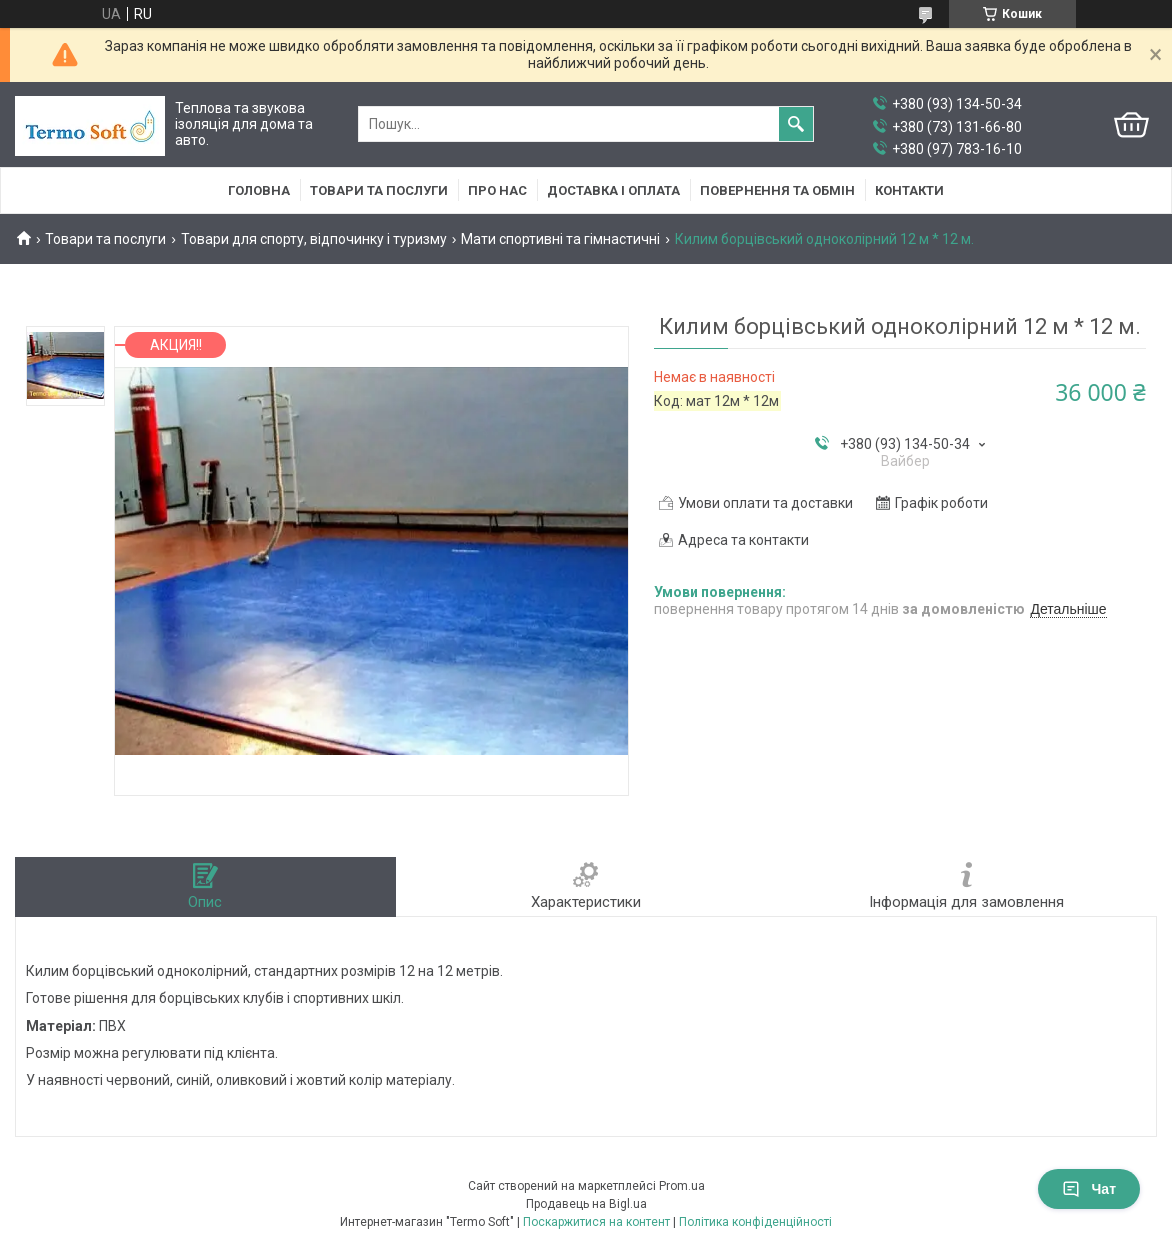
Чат (1089, 1189)
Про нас (497, 190)
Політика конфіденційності (755, 1222)
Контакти (909, 190)
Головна (259, 190)
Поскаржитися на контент (596, 1222)
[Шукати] (796, 124)
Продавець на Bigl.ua (586, 1204)
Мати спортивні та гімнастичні (560, 239)
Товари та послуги (379, 190)
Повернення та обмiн (777, 190)
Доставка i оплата (613, 190)
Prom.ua (682, 1186)
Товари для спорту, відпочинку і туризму (314, 239)
